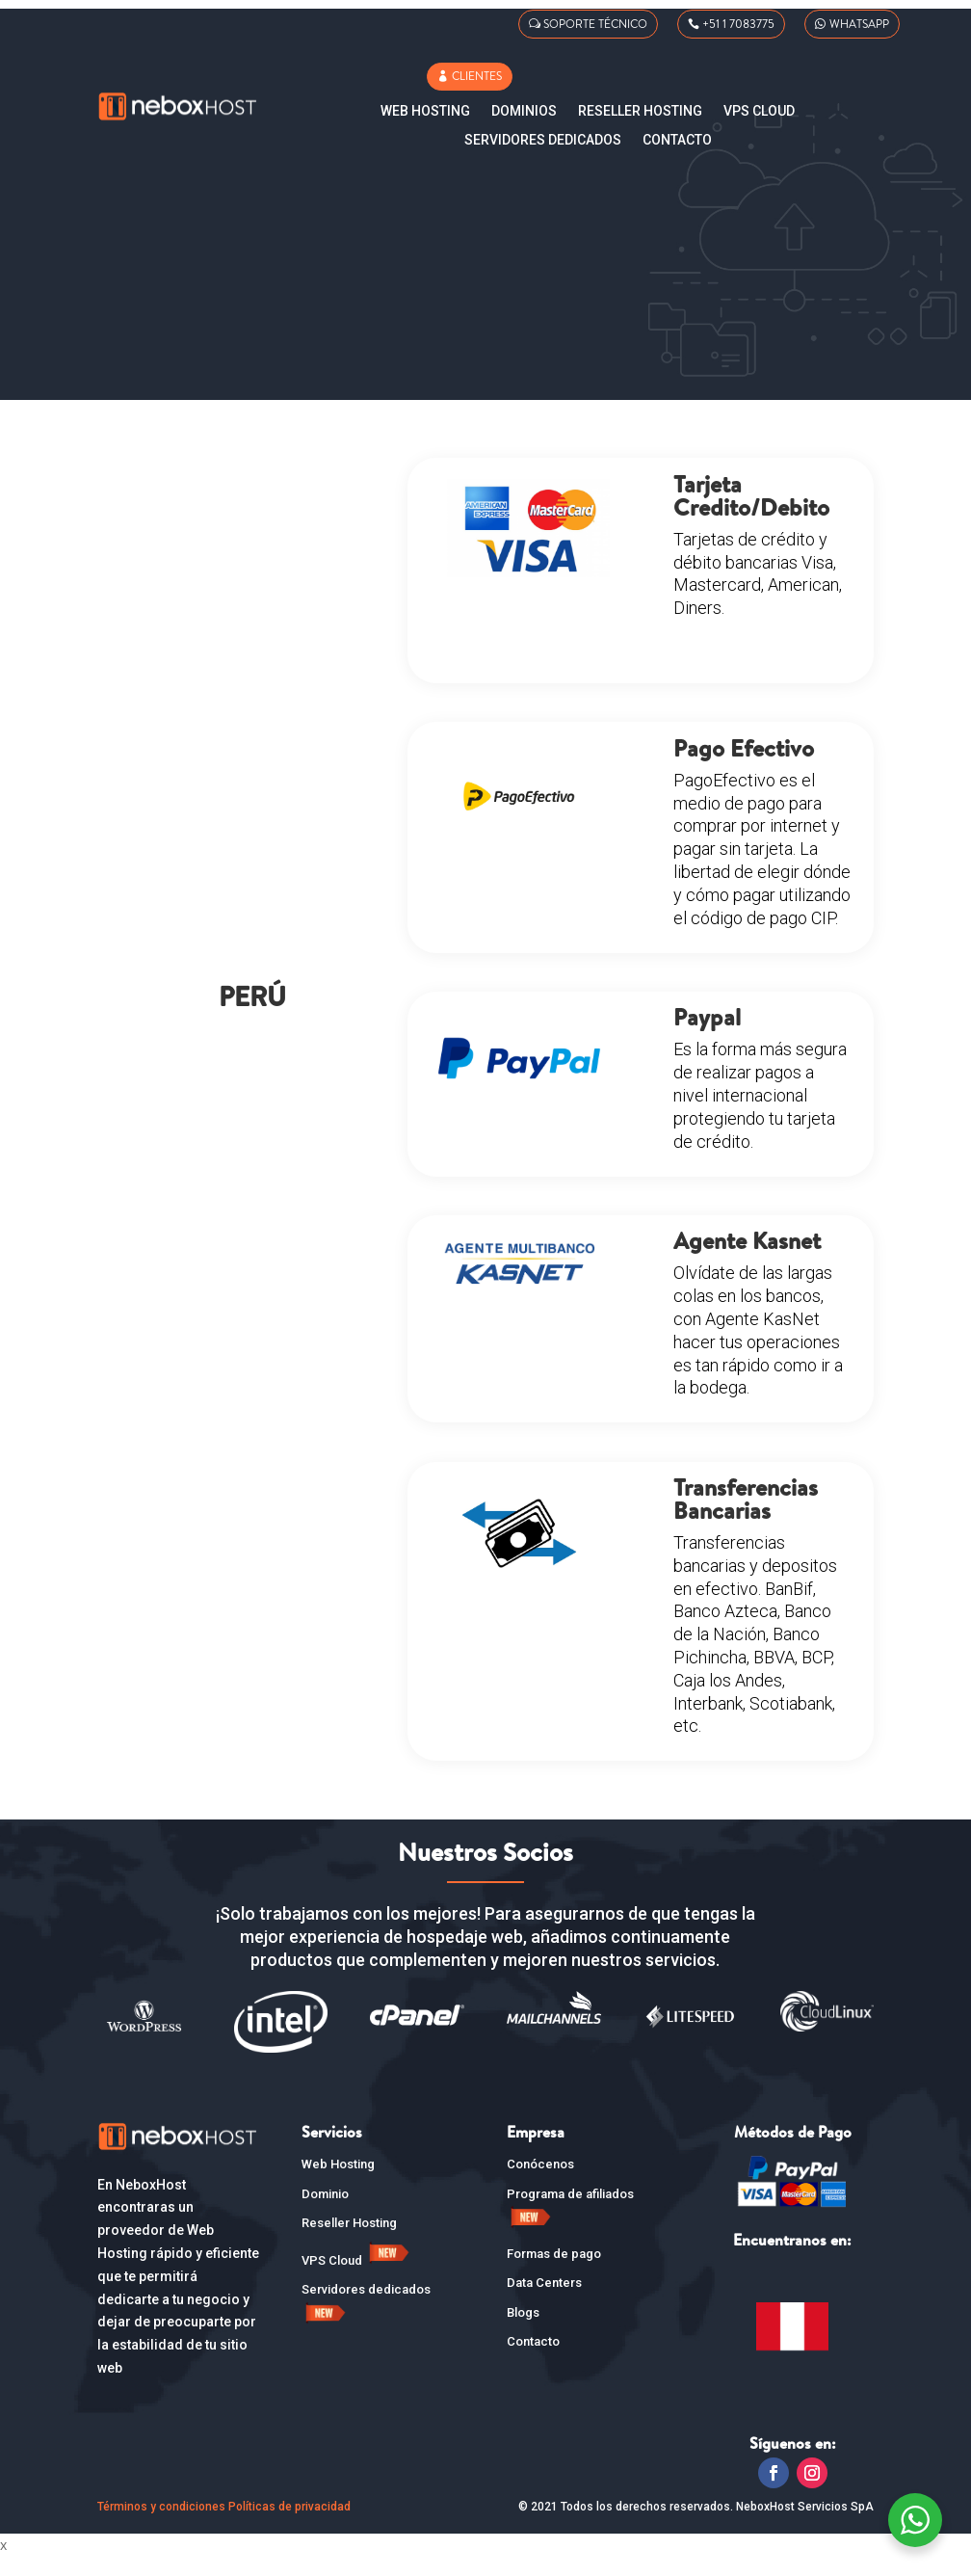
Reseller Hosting (640, 111)
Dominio (325, 2213)
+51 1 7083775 (738, 23)
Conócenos (540, 2183)
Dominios (524, 111)
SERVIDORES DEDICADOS (542, 140)
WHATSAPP (859, 23)
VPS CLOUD (759, 111)
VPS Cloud (357, 2279)
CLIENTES (477, 75)
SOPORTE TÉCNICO (595, 23)
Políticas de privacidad (289, 2526)
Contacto (677, 140)
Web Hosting (425, 111)
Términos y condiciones (161, 2526)
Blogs (523, 2331)
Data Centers (544, 2302)
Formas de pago (554, 2273)
